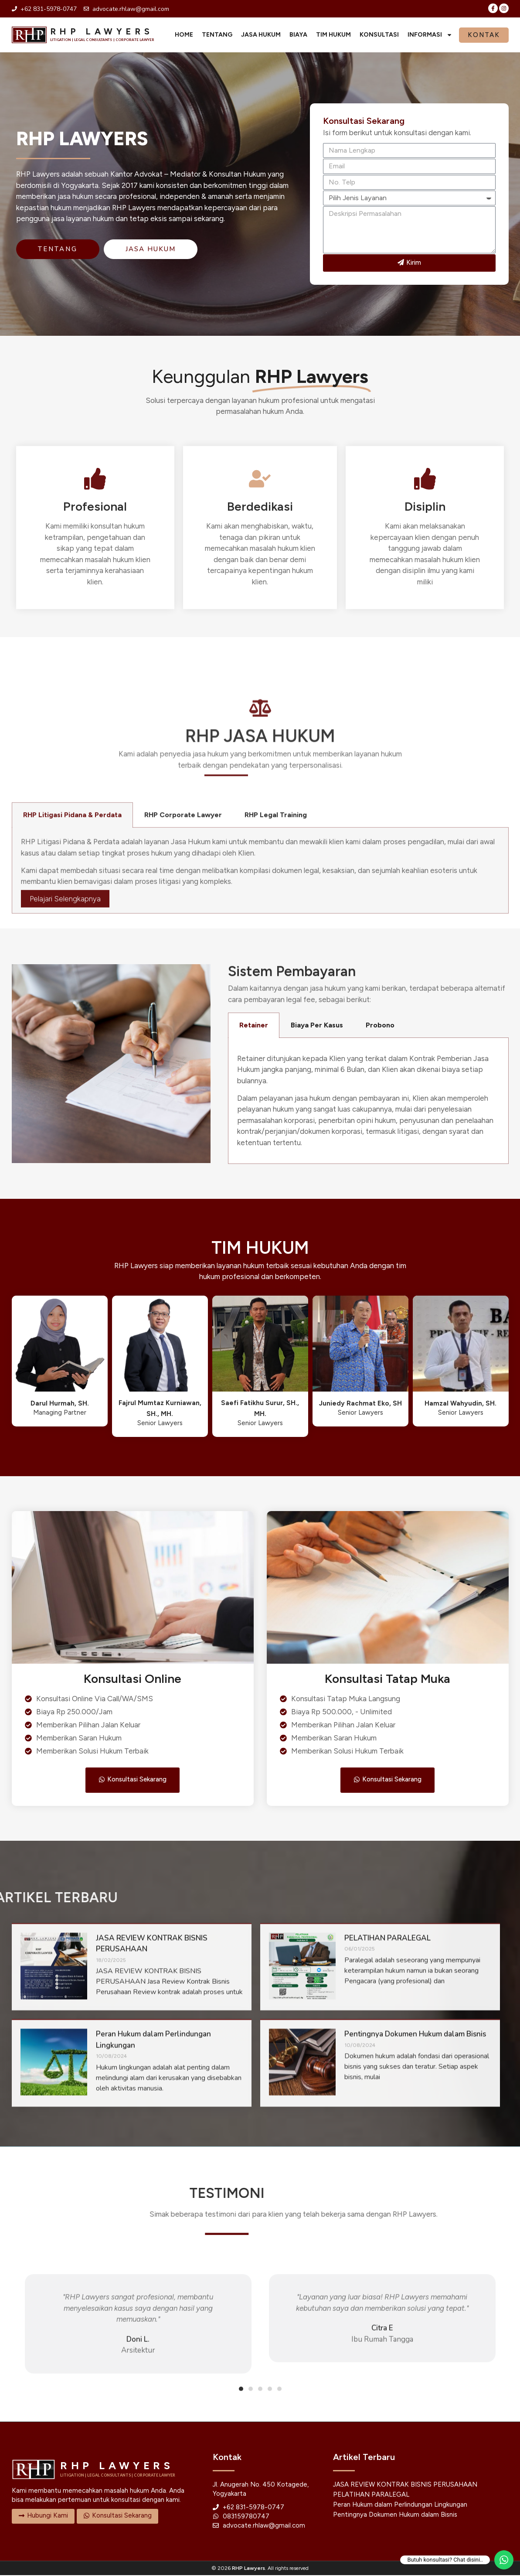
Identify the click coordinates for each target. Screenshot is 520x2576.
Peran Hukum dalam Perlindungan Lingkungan (400, 2505)
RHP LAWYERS (101, 31)
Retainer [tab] (253, 1025)
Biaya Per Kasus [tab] (317, 1025)
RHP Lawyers (248, 2569)
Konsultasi (379, 34)
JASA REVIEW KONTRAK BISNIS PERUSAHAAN (405, 2485)
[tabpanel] (368, 1100)
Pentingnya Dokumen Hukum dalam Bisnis (395, 2515)
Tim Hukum (333, 34)
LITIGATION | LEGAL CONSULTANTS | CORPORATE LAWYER (102, 40)
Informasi (430, 34)
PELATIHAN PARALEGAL (371, 2495)
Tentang (217, 34)
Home (184, 34)
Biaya (298, 34)
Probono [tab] (380, 1025)
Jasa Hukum (261, 34)
